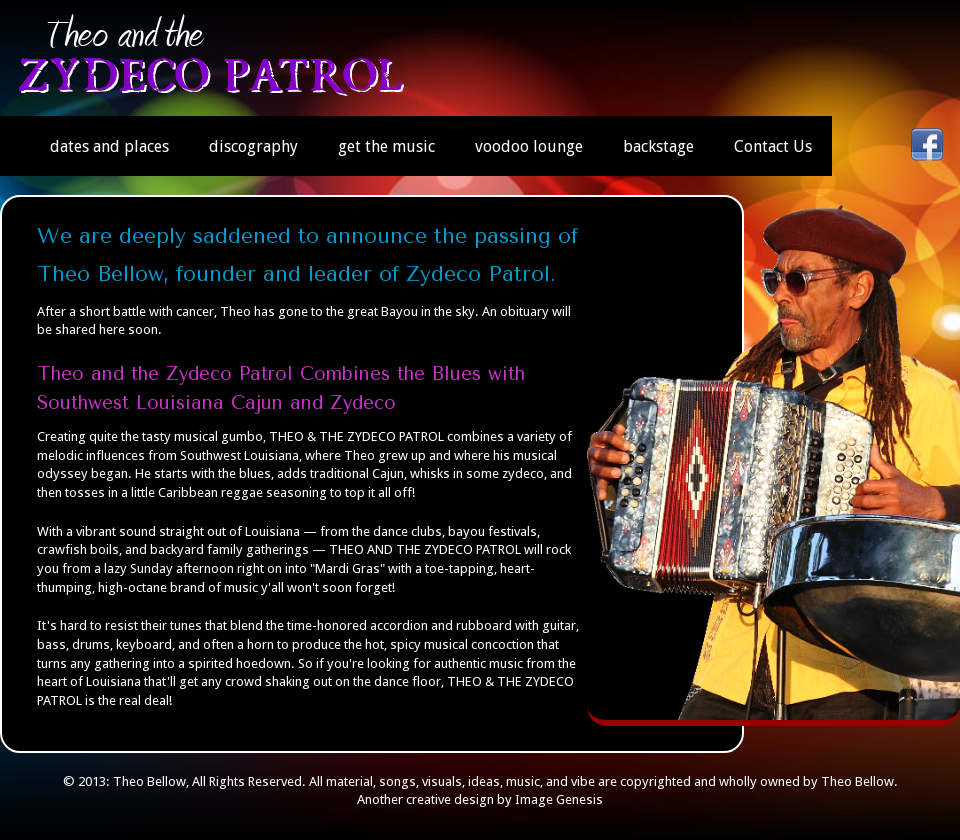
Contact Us (773, 146)
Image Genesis (559, 799)
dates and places (109, 146)
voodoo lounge (529, 146)
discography (253, 146)
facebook (927, 144)
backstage (658, 146)
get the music (386, 146)
